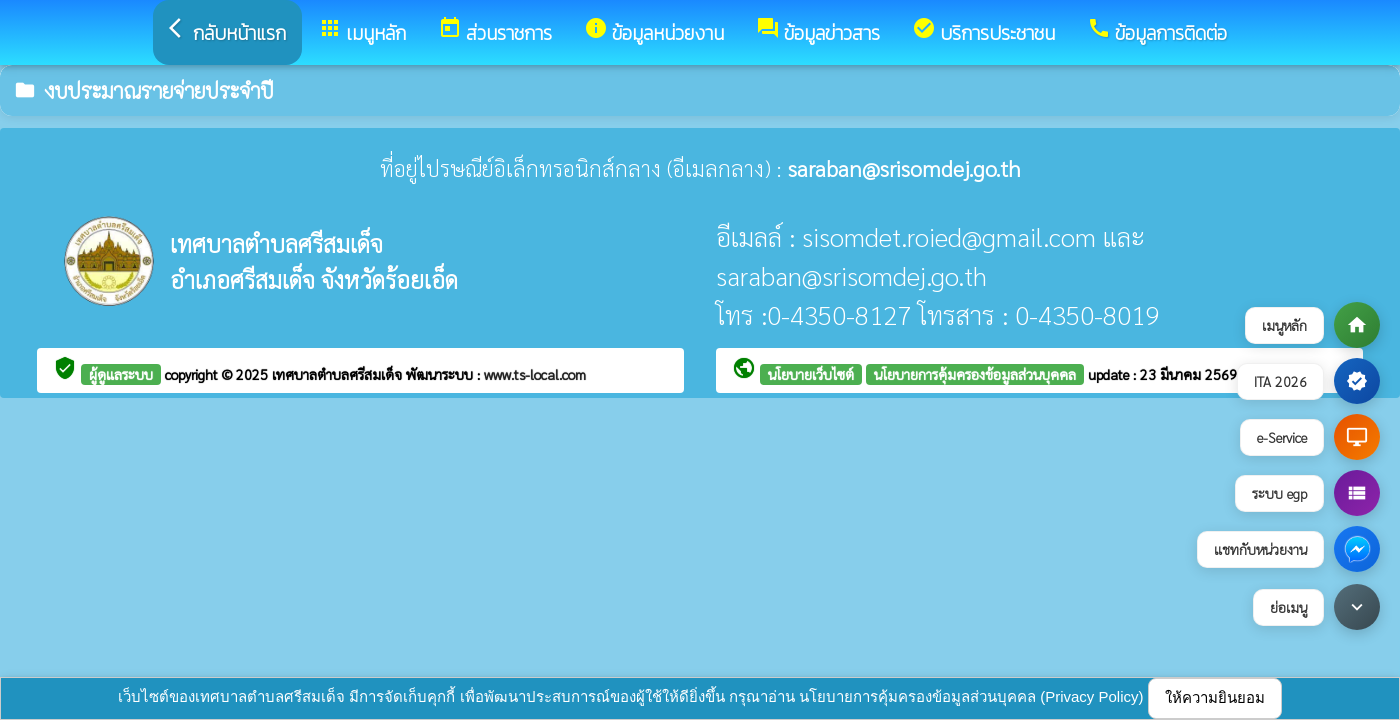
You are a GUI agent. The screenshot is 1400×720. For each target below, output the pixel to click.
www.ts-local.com (535, 374)
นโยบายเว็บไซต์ (811, 374)
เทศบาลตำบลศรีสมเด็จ (339, 374)
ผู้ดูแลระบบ (121, 374)
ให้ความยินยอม (1215, 697)
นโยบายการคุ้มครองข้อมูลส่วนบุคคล (975, 374)
